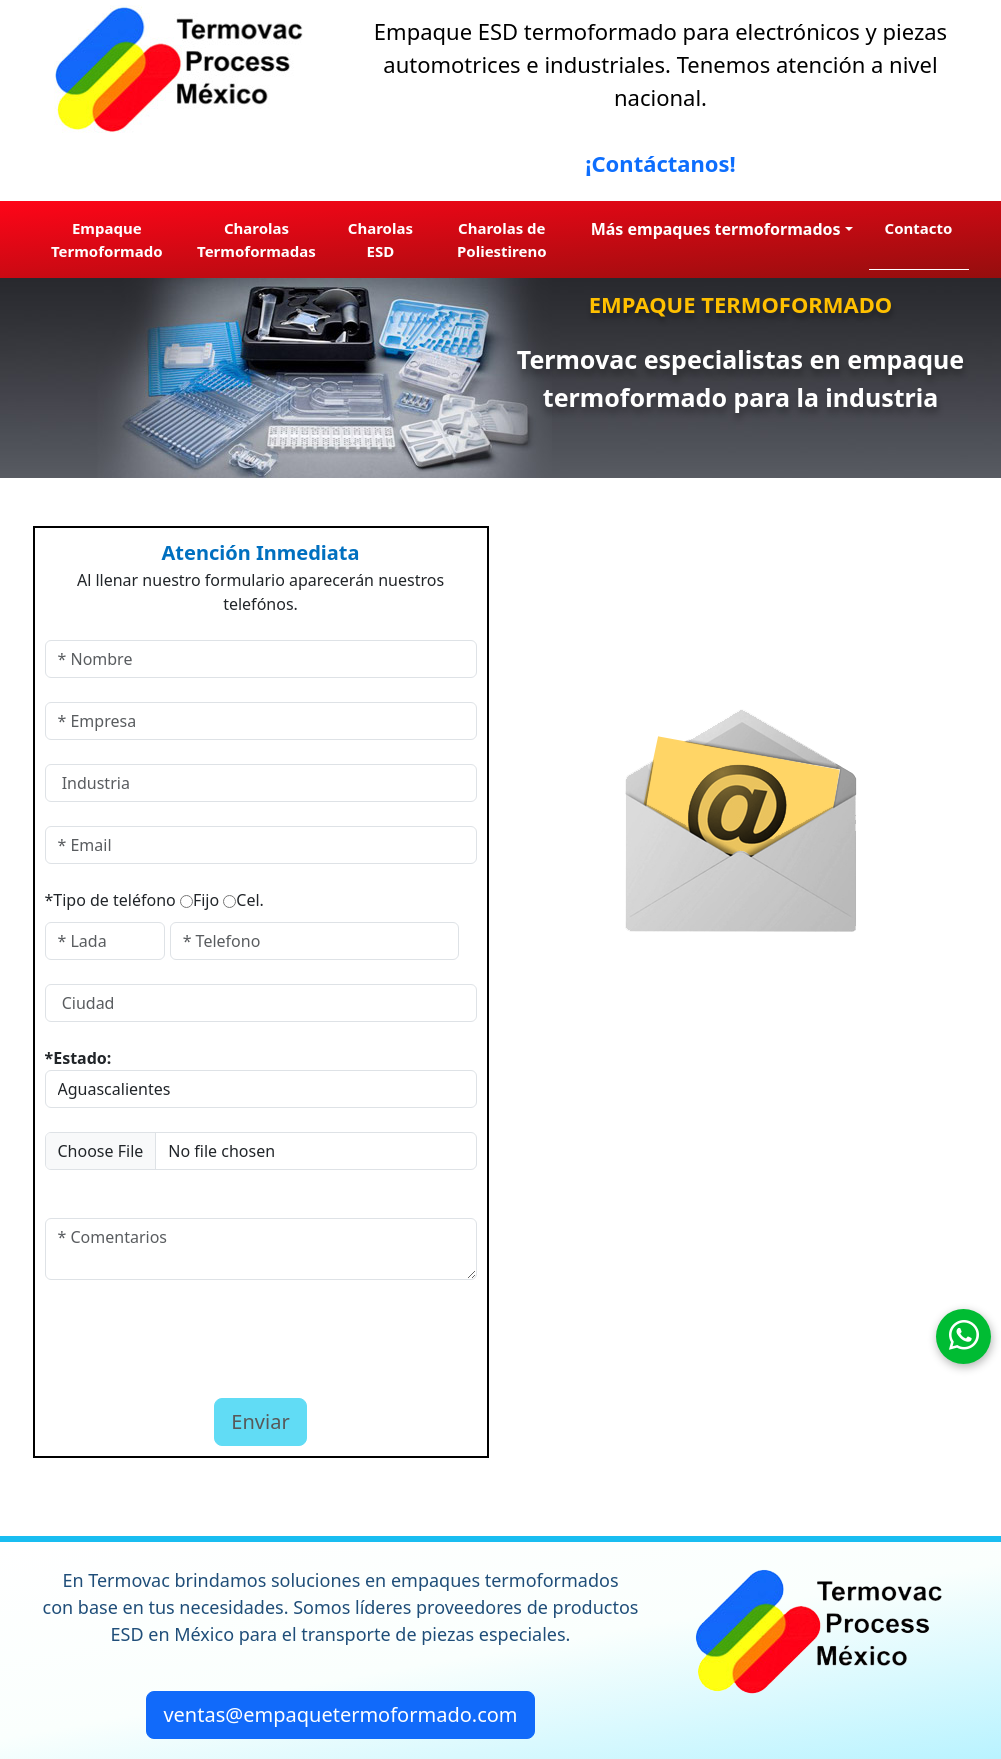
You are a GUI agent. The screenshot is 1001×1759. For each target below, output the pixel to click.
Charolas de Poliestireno (502, 239)
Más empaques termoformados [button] (716, 229)
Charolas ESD (380, 239)
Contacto (919, 228)
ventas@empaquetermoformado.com (340, 1714)
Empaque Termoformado (107, 239)
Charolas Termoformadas (256, 239)
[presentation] (162, 1334)
